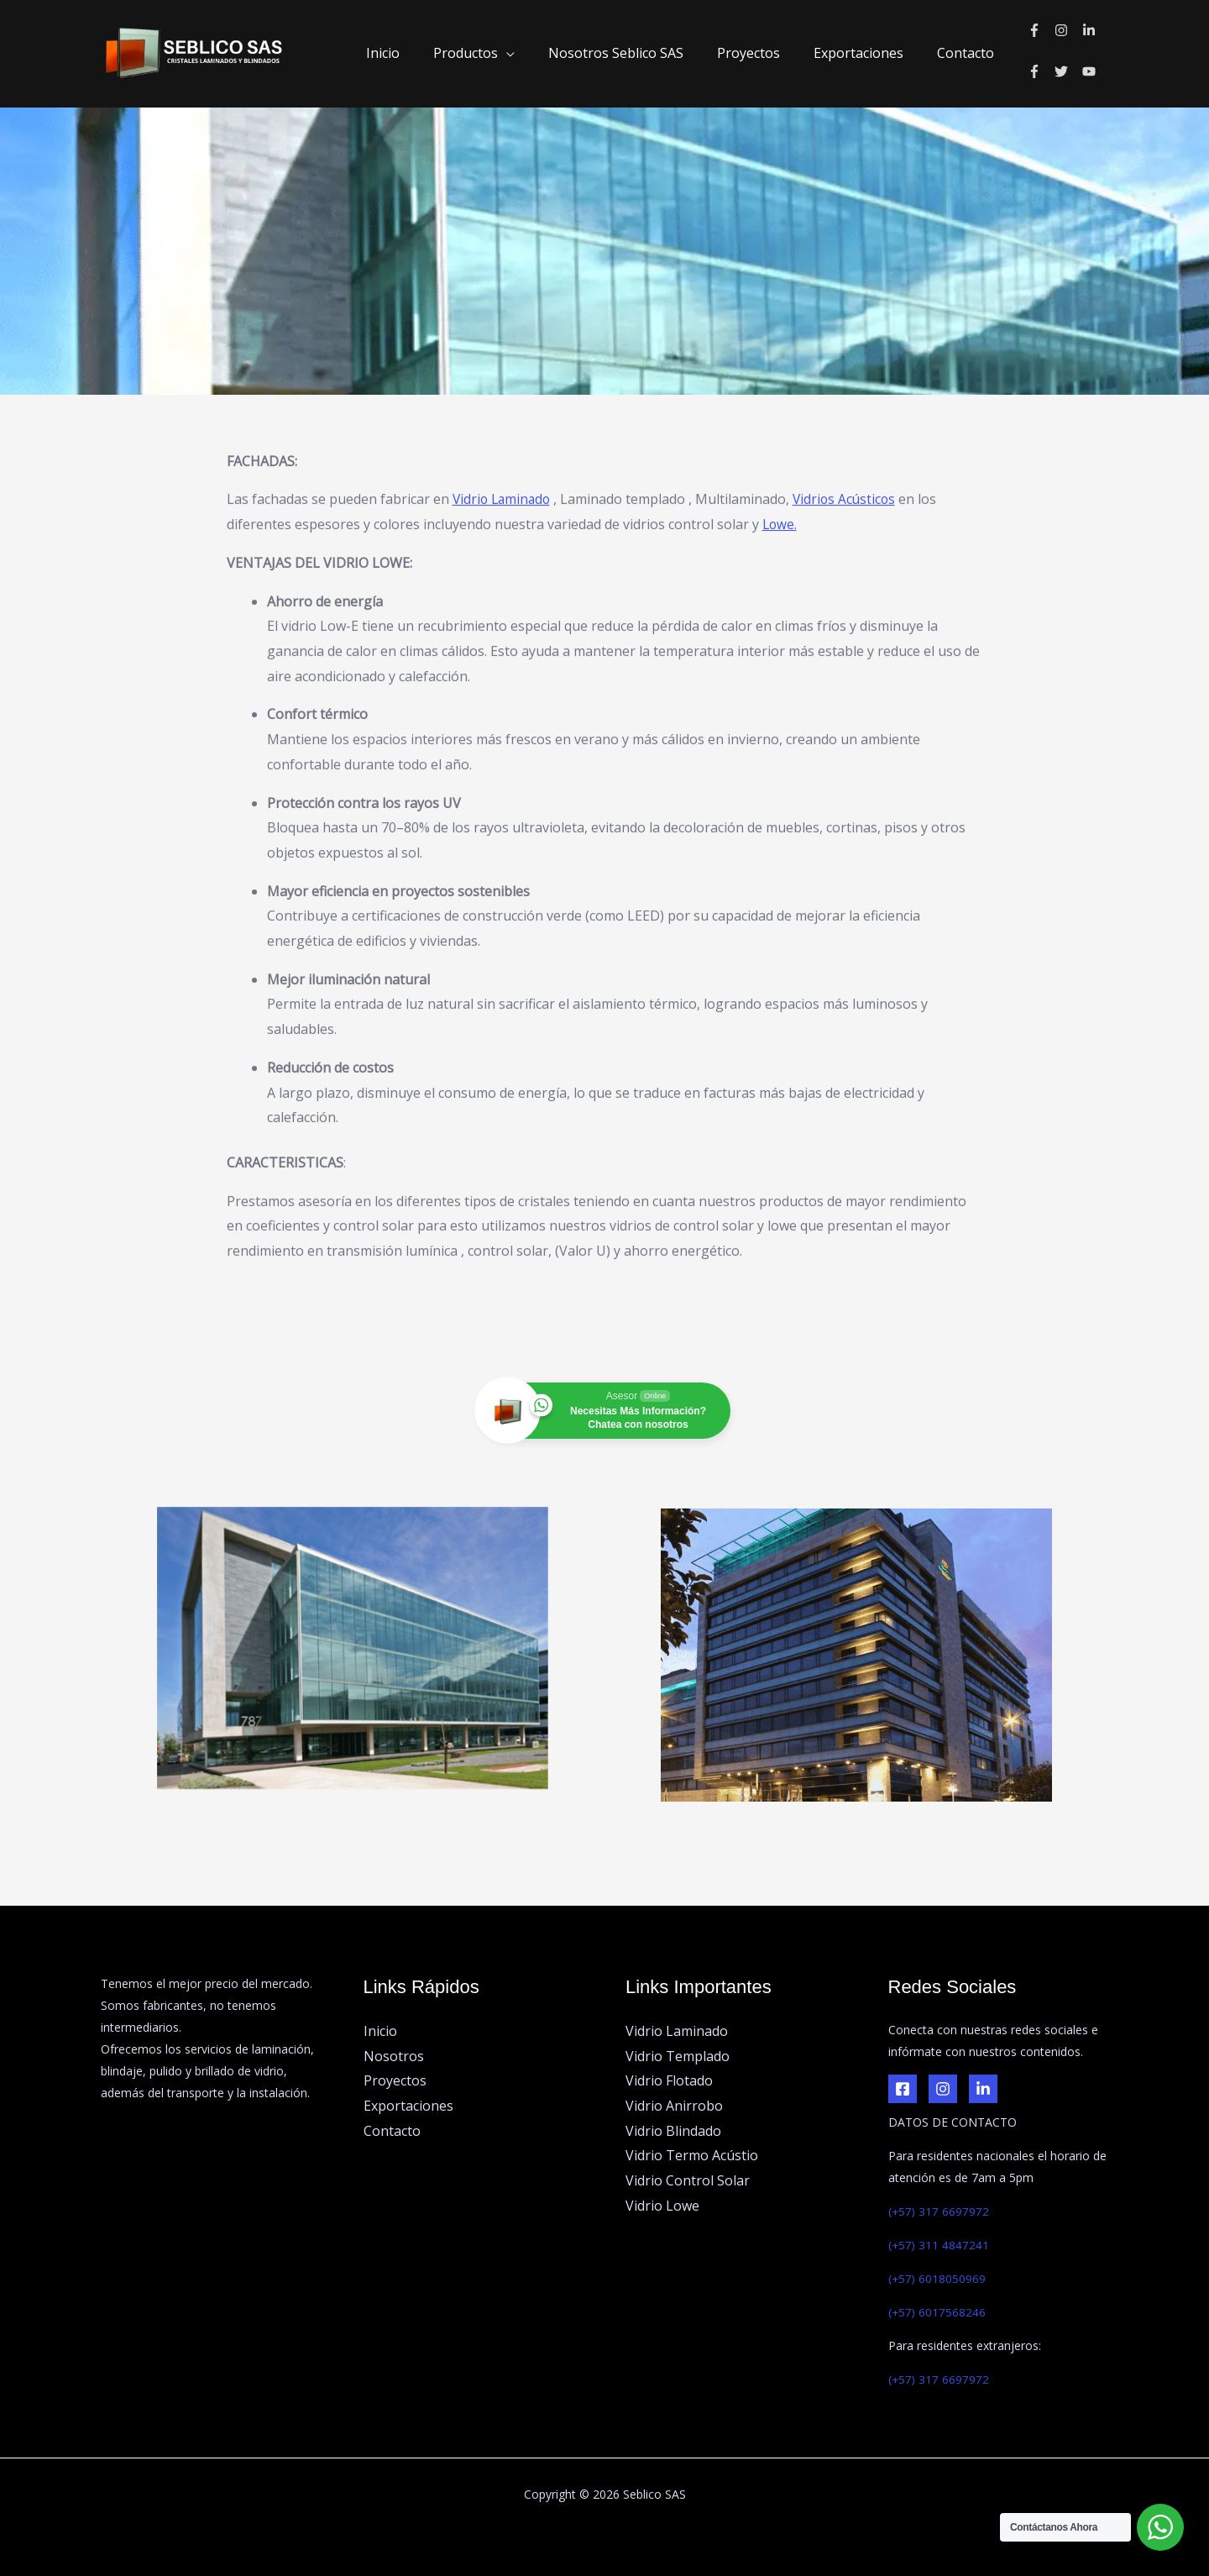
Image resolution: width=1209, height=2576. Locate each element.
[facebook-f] (1041, 30)
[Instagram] (943, 2089)
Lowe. (780, 417)
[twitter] (1068, 71)
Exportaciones (868, 53)
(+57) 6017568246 (937, 2312)
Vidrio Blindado (673, 2131)
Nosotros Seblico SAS (639, 53)
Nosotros (394, 2056)
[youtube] (1091, 71)
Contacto (968, 53)
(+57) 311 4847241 (939, 2245)
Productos (495, 53)
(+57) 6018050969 (937, 2278)
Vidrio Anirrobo (674, 2105)
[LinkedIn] (983, 2089)
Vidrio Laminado (504, 392)
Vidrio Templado (677, 2056)
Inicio (420, 53)
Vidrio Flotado (669, 2080)
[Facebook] (902, 2089)
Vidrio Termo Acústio (691, 2156)
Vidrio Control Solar (687, 2180)
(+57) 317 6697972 (939, 2211)
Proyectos (765, 53)
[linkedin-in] (1091, 30)
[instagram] (1068, 30)
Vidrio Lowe (662, 2205)
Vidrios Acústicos (850, 392)
